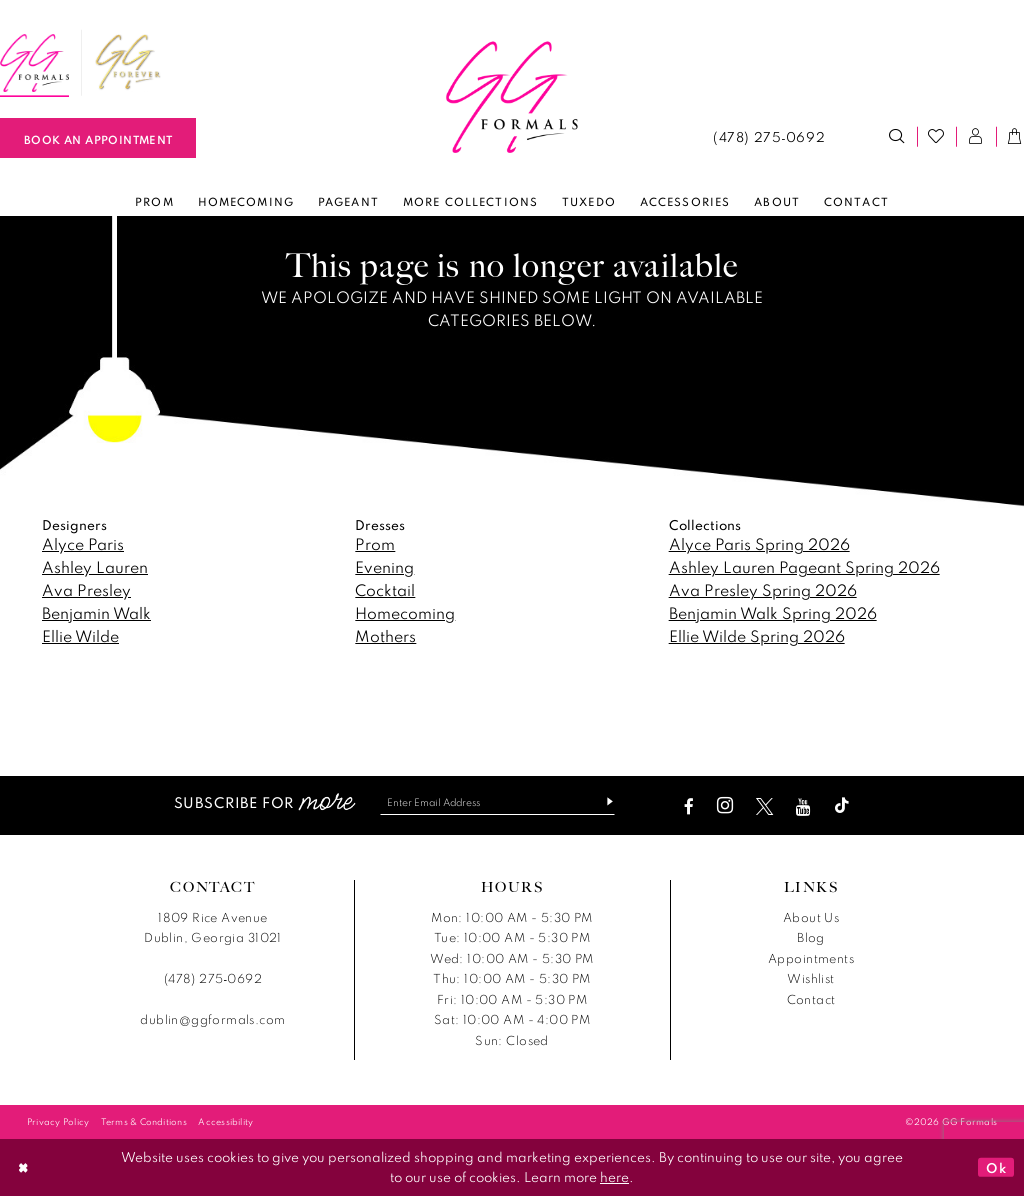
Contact (811, 999)
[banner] (512, 98)
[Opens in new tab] (128, 63)
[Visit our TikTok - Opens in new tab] (849, 807)
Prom (375, 544)
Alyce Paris (83, 544)
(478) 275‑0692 (213, 979)
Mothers (385, 636)
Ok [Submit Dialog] (996, 1167)
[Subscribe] (608, 802)
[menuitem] (128, 63)
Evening (384, 567)
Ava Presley (86, 590)
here (614, 1177)
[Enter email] (497, 802)
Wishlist (810, 979)
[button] (976, 137)
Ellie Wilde (80, 636)
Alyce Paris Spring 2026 (759, 544)
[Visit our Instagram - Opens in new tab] (732, 806)
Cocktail (385, 590)
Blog (811, 938)
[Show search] (897, 137)
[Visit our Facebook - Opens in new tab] (696, 806)
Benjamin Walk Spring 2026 (773, 613)
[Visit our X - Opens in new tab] (771, 806)
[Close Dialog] (23, 1167)
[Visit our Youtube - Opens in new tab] (810, 806)
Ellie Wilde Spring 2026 (757, 636)
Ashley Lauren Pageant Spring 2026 (804, 567)
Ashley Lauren (95, 567)
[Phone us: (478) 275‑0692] (768, 137)
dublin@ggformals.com (212, 1020)
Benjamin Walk (96, 613)
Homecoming (405, 613)
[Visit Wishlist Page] (937, 137)
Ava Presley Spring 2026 (763, 590)
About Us (811, 917)
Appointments (811, 958)
